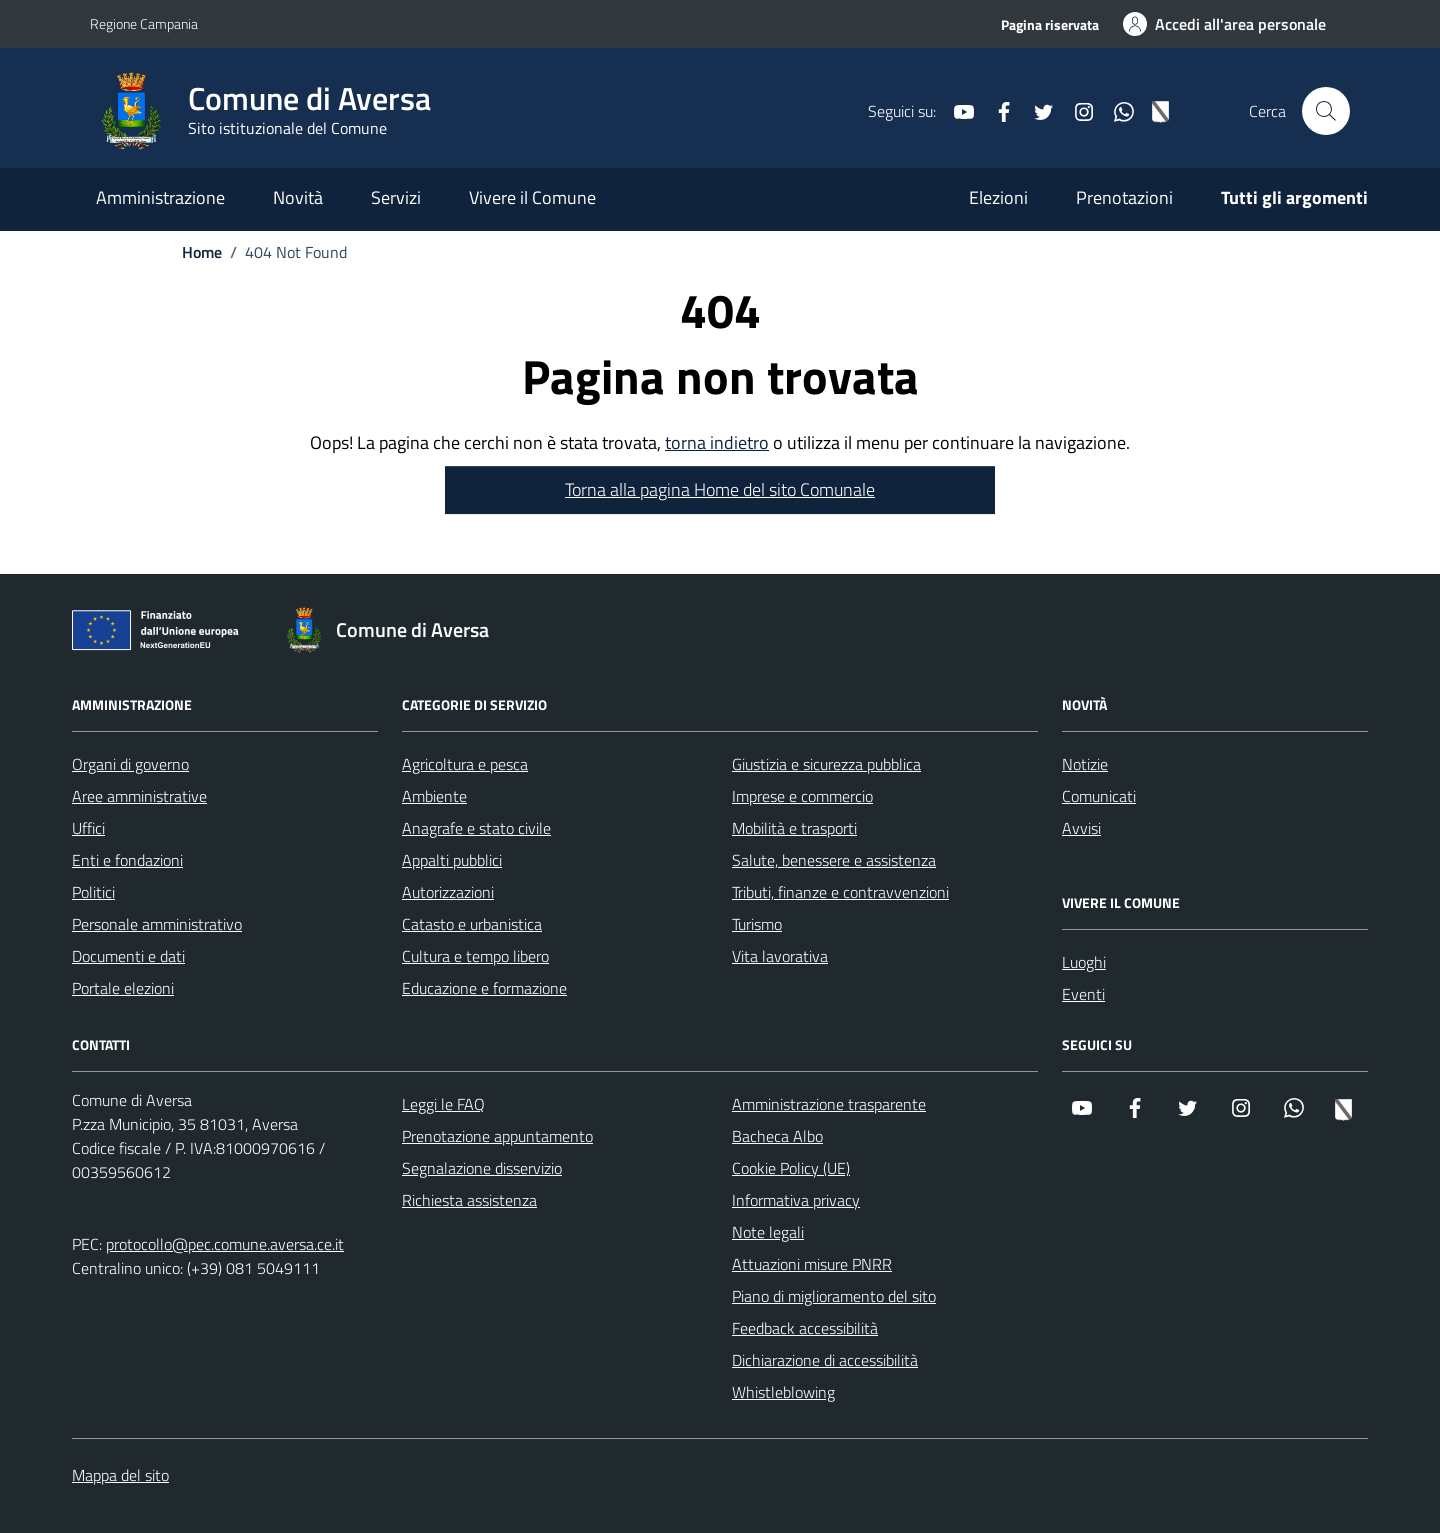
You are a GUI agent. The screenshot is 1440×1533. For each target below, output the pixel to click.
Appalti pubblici (452, 860)
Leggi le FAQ (443, 1104)
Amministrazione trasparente (829, 1104)
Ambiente (434, 796)
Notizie (1085, 764)
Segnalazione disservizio (482, 1168)
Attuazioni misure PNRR (812, 1264)
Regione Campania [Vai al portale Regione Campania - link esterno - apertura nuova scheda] (144, 23)
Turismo (757, 924)
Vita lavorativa (780, 956)
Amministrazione (160, 197)
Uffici (88, 828)
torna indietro (717, 442)
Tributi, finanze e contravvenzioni (840, 892)
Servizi (396, 197)
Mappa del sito (120, 1475)
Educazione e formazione (484, 988)
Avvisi (1081, 828)
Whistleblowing (783, 1392)
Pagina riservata (1050, 24)
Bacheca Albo (777, 1136)
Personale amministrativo (157, 924)
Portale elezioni (123, 988)
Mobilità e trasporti (794, 828)
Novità (298, 197)
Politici (93, 892)
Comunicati (1099, 796)
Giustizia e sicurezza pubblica (826, 764)
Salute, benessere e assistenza (834, 860)
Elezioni (998, 197)
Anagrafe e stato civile (476, 828)
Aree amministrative (139, 796)
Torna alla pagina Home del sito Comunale (720, 489)
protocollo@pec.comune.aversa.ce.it (225, 1244)
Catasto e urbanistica (472, 924)
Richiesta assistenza (469, 1200)
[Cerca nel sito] (1326, 111)
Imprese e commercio (802, 796)
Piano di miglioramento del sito (834, 1296)
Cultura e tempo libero (475, 956)
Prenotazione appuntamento (497, 1136)
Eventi (1083, 994)
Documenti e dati (128, 956)
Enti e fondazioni (127, 860)
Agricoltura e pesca (465, 764)
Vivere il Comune (532, 197)
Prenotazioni (1124, 197)
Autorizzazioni (448, 892)
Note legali (768, 1232)
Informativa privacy (796, 1200)
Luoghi (1084, 962)
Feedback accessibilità (805, 1328)
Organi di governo (130, 764)
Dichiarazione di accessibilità (825, 1360)
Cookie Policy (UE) (791, 1168)
